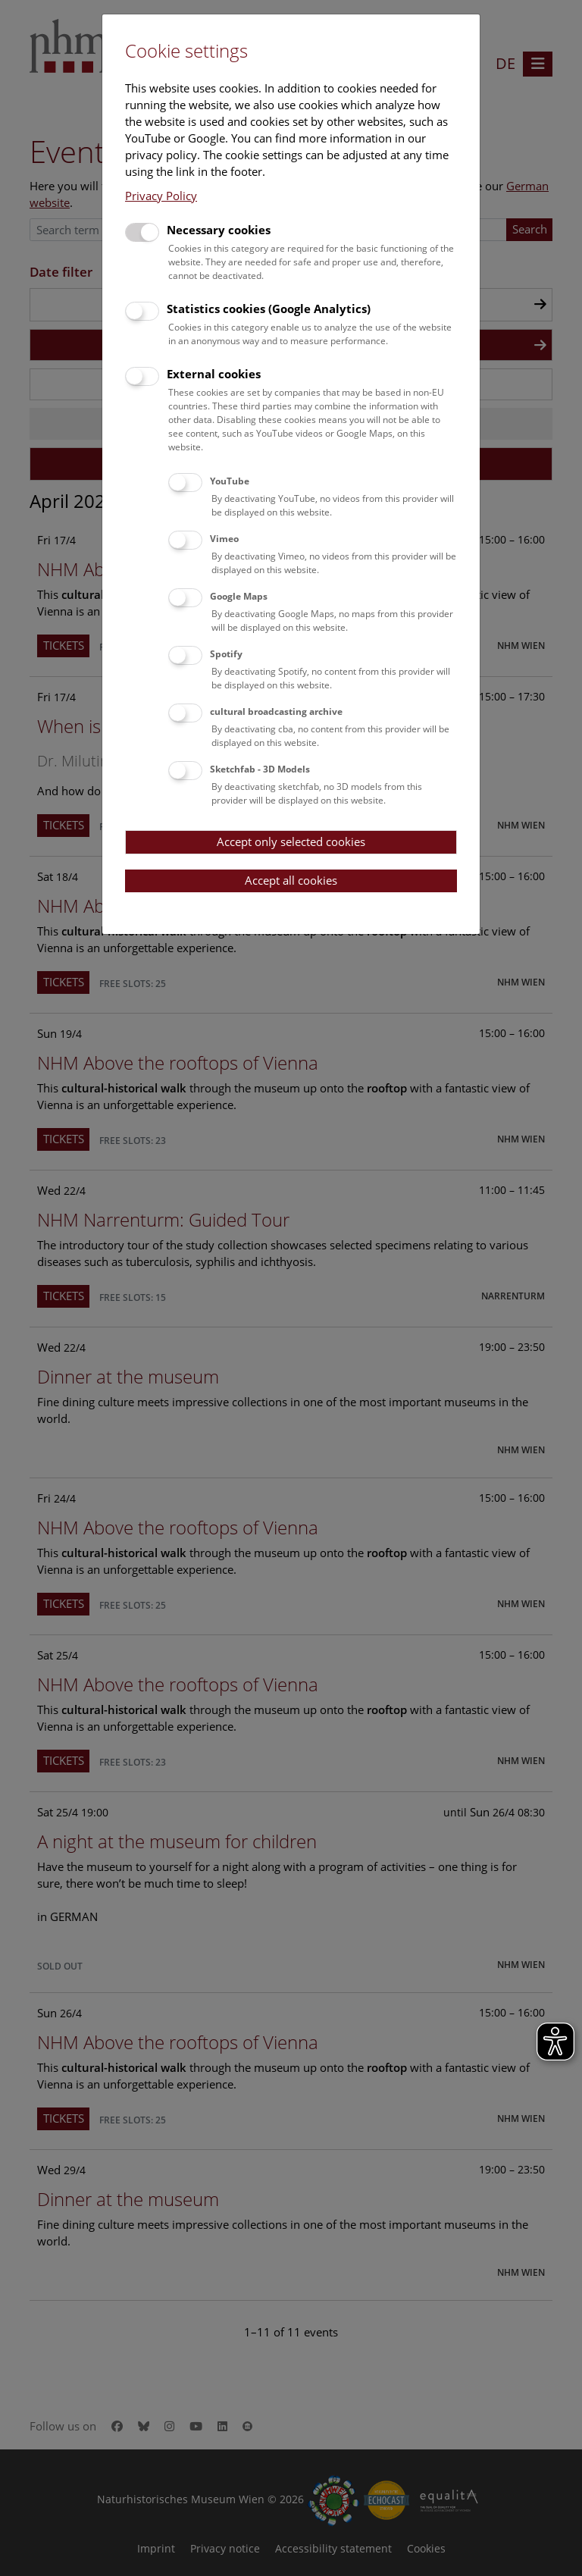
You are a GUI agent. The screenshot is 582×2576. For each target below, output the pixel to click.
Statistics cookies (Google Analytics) (269, 308)
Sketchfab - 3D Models (260, 769)
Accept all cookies (291, 880)
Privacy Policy (161, 195)
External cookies (214, 373)
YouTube (229, 481)
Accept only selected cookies (291, 841)
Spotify (226, 653)
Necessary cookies (219, 229)
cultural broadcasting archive (276, 711)
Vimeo (224, 538)
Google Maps (239, 596)
